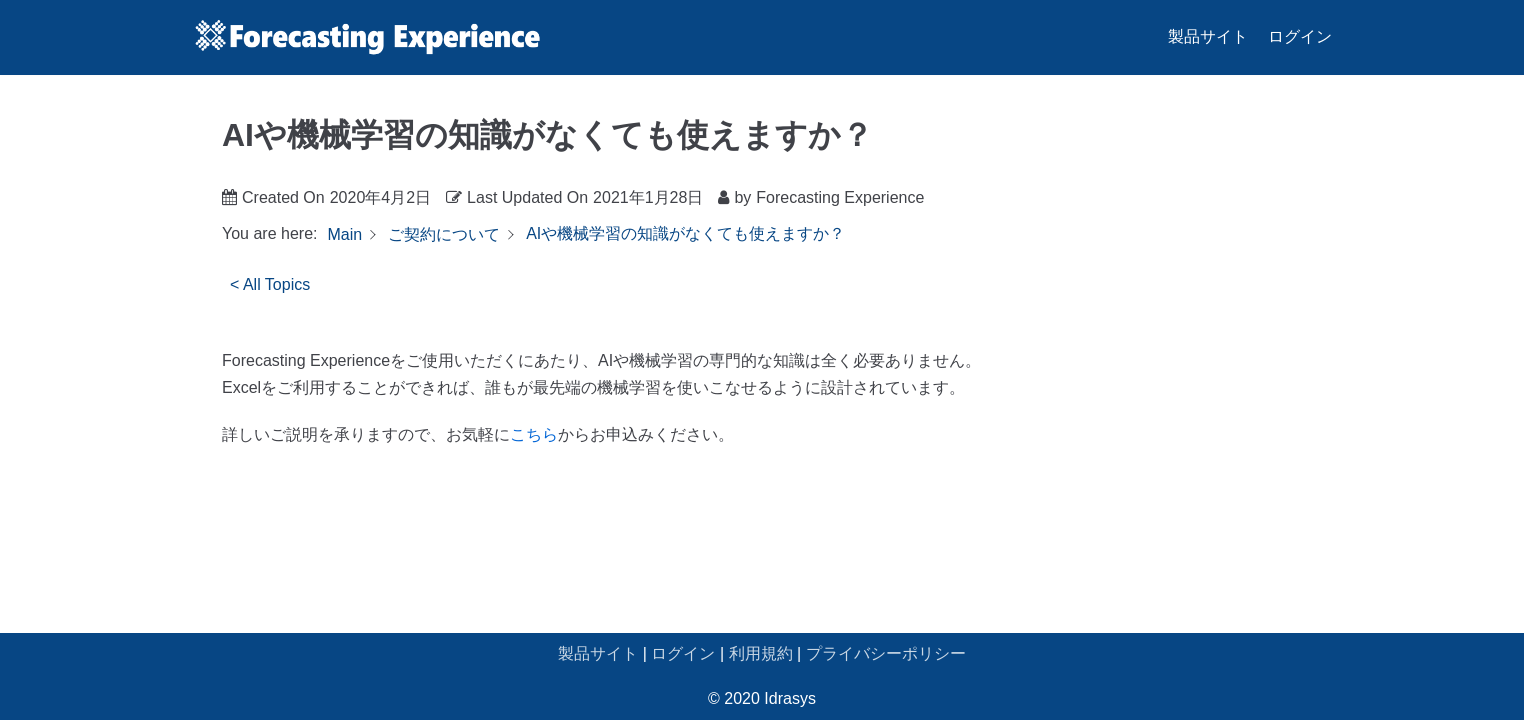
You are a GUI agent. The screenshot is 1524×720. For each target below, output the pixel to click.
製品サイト (1208, 36)
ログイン (1300, 36)
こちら (534, 434)
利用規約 (761, 653)
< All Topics (270, 284)
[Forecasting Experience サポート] (367, 37)
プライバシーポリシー (886, 653)
